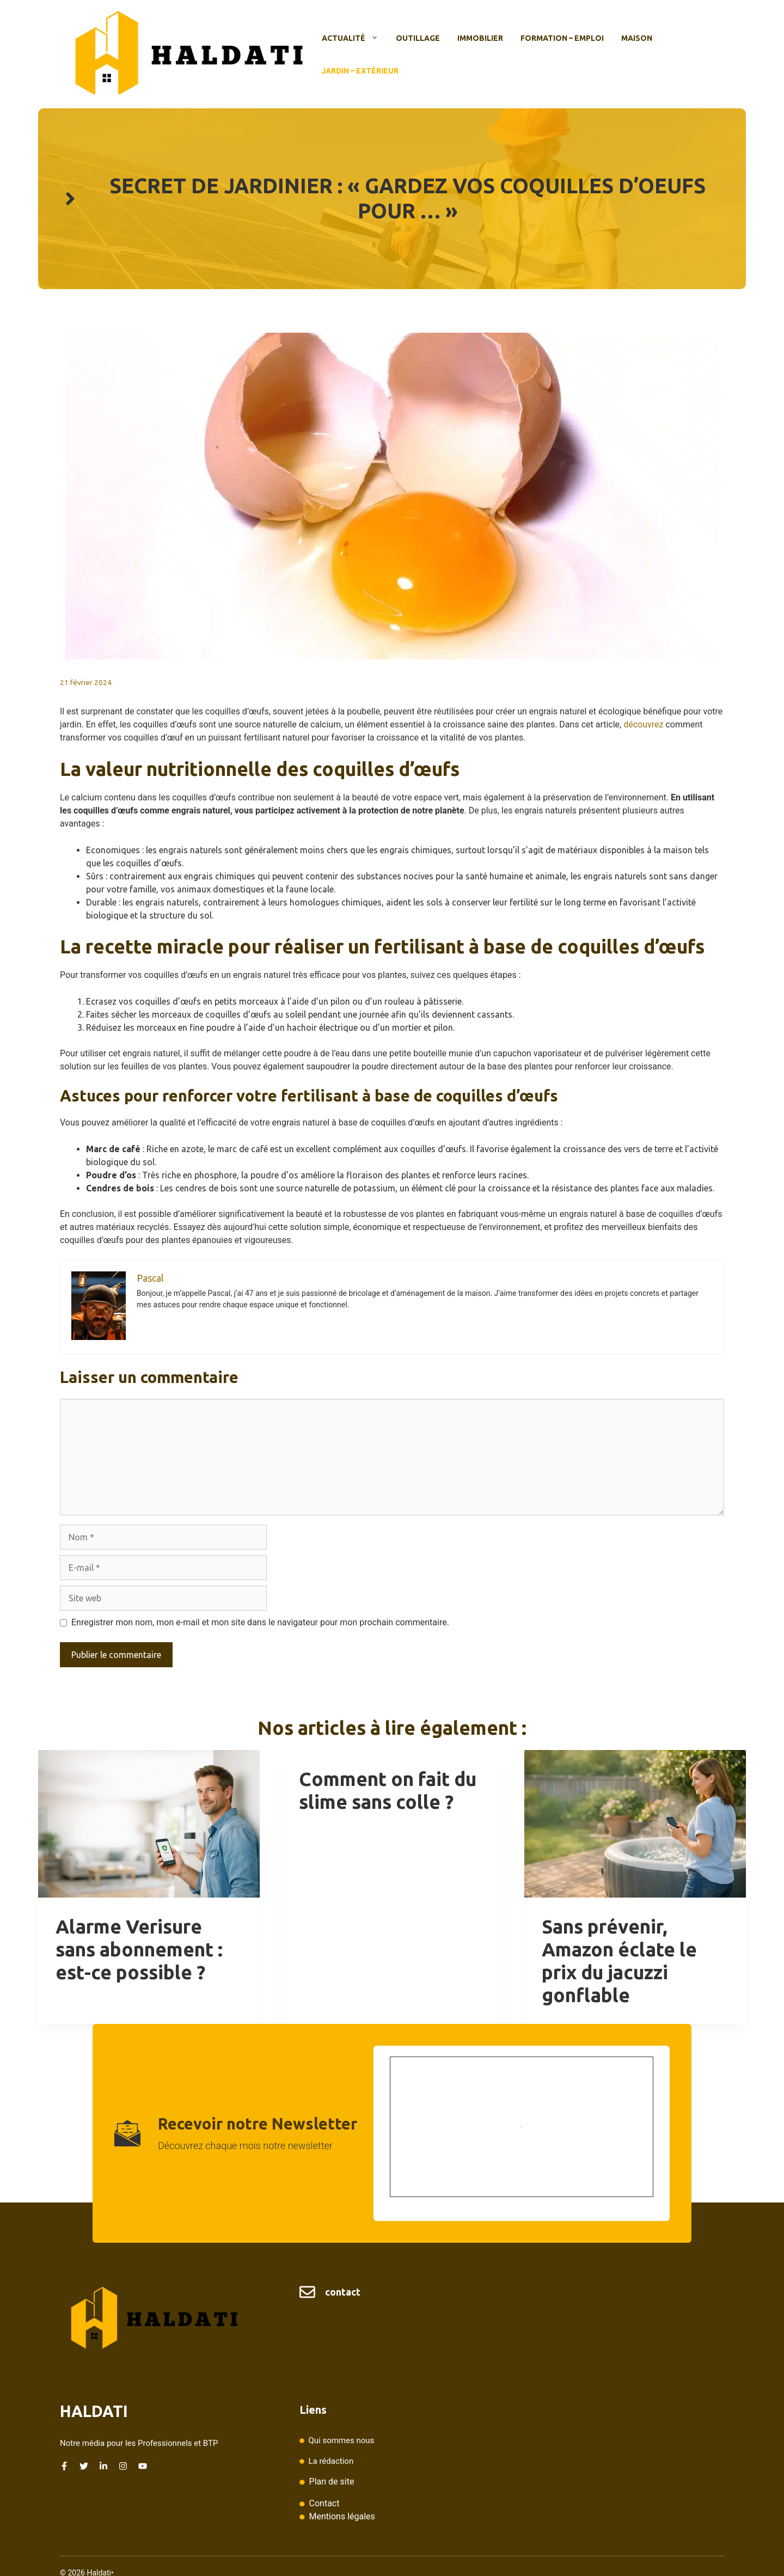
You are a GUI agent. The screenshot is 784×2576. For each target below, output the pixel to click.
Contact (324, 2503)
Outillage (418, 38)
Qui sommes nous (341, 2440)
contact (342, 2291)
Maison (636, 38)
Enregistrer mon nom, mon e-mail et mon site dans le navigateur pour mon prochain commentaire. (260, 1622)
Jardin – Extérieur (360, 70)
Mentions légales (342, 2516)
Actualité (354, 38)
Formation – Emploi (562, 38)
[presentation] (149, 1824)
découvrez (643, 724)
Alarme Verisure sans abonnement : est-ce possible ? (139, 1949)
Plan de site (331, 2481)
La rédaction (330, 2461)
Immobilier (480, 38)
